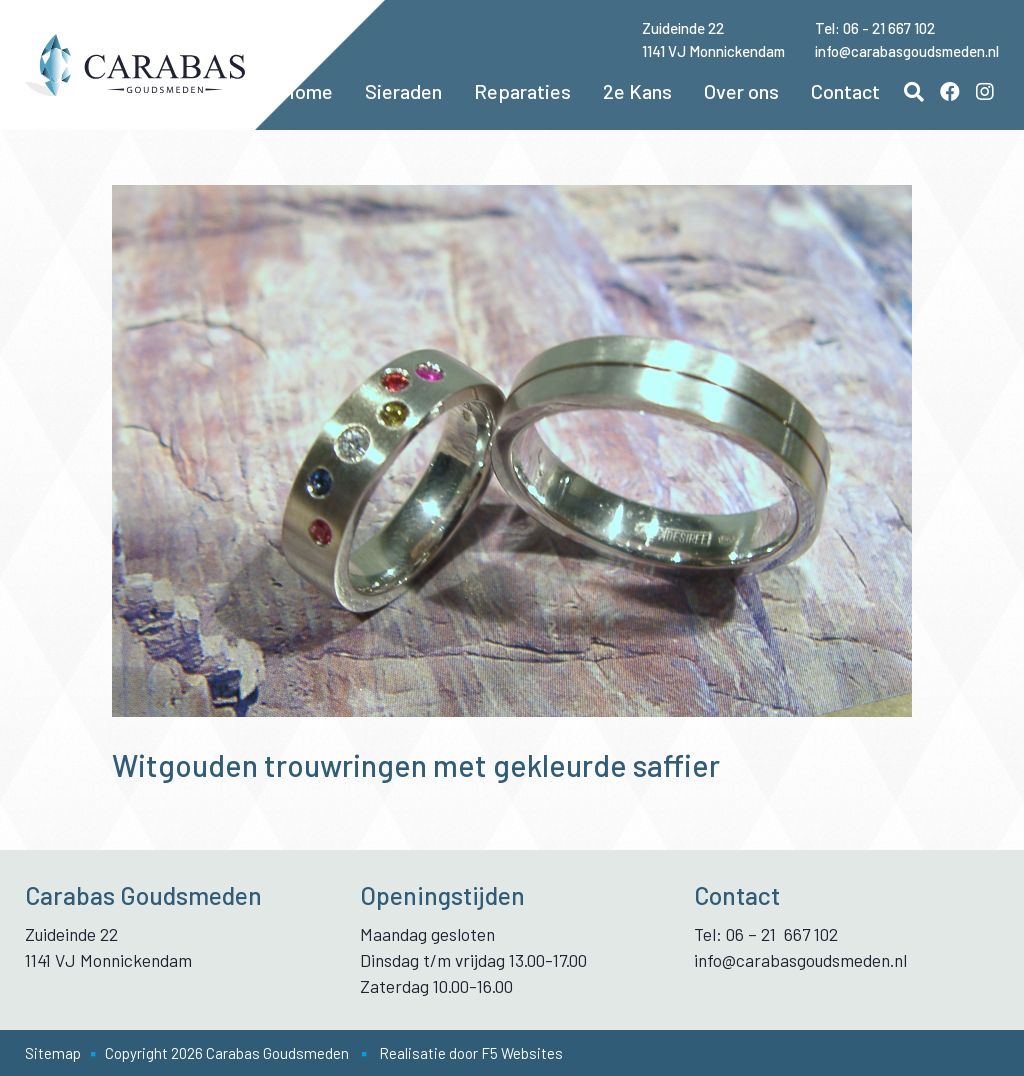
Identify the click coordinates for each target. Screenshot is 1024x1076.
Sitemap (53, 1053)
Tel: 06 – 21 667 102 (766, 934)
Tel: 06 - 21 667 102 (875, 28)
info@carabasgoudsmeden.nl (907, 51)
